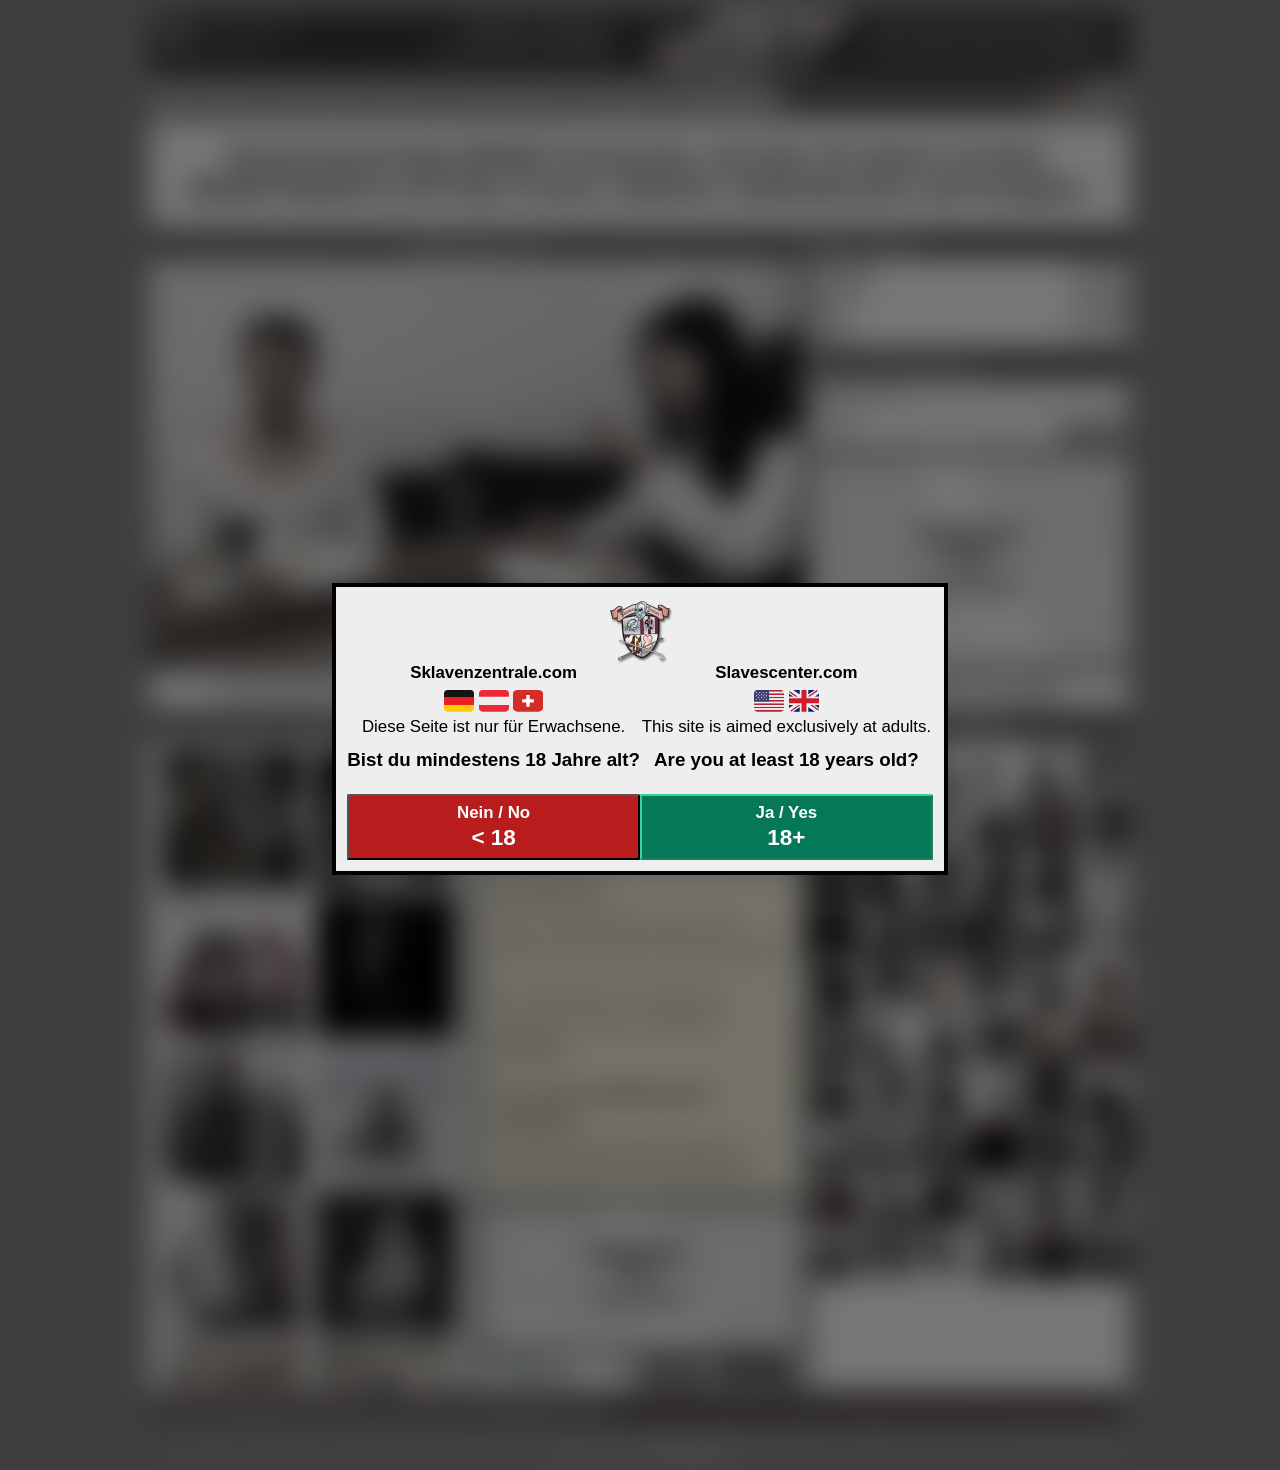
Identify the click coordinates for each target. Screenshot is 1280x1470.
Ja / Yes (787, 826)
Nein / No (494, 826)
